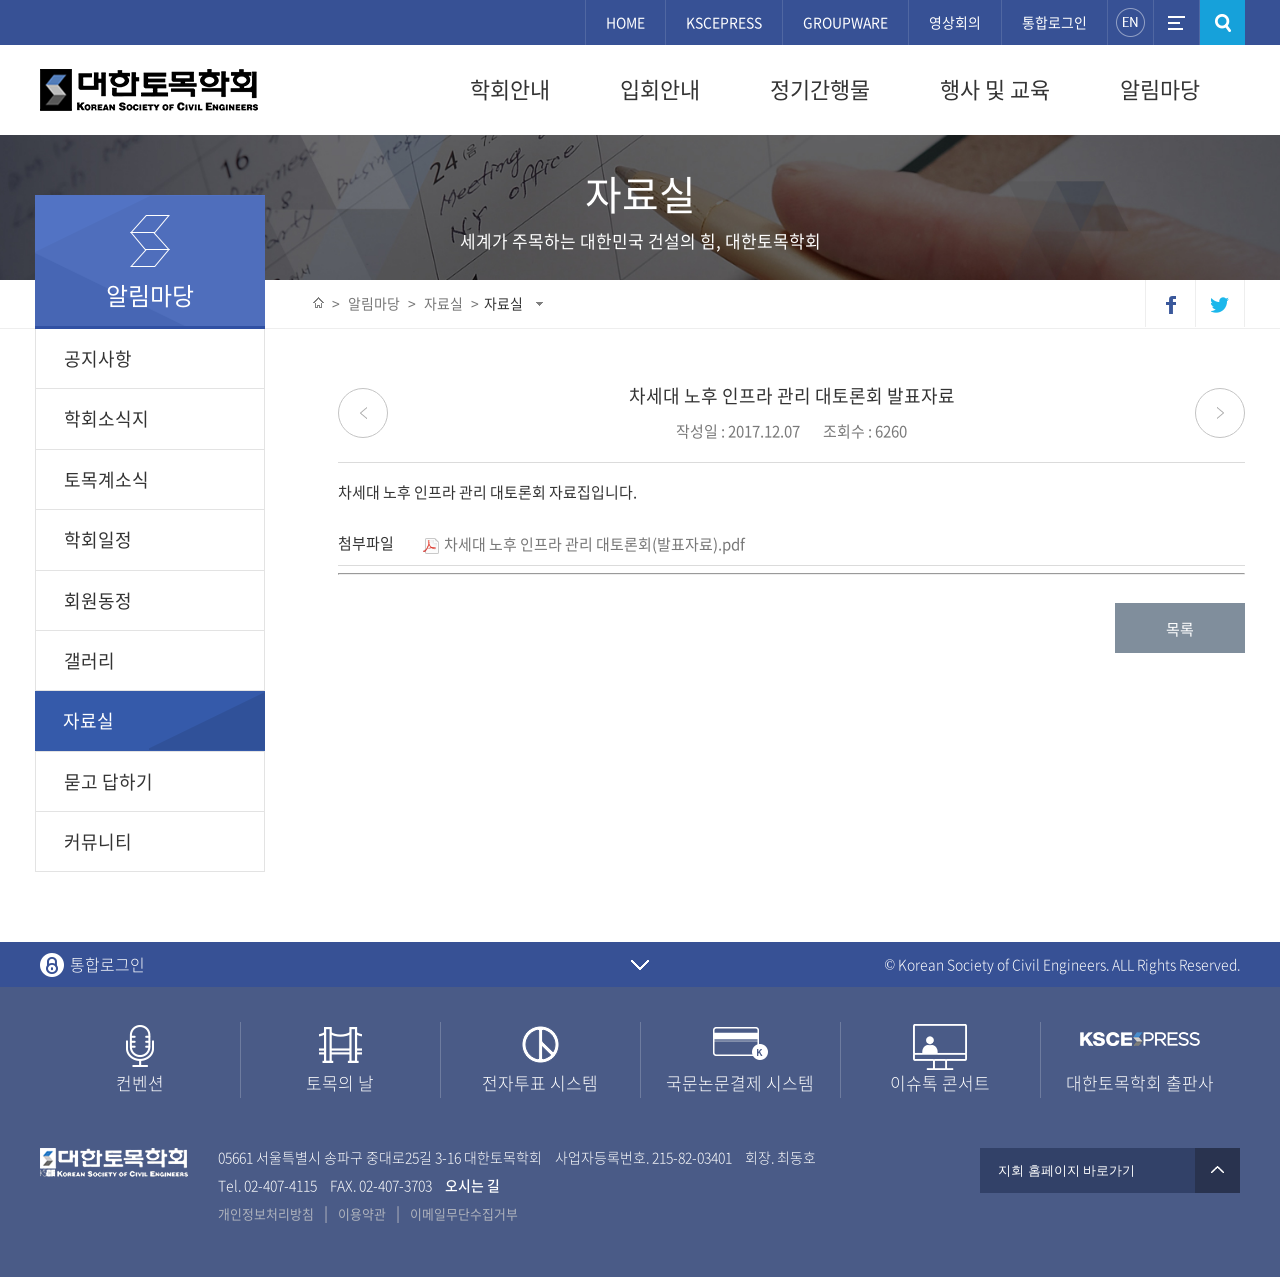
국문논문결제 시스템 (740, 1082)
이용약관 (362, 1213)
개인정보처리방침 (266, 1213)
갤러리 (89, 660)
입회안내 (660, 89)
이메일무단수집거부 (464, 1213)
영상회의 (955, 22)
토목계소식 (106, 479)
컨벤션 (140, 1082)
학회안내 (510, 89)
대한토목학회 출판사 (1140, 1082)
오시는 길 (472, 1185)
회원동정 (98, 600)
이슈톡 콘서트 (940, 1082)
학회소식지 (106, 418)
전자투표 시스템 (540, 1082)
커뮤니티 (98, 841)
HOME (625, 22)
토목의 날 (340, 1082)
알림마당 (1160, 89)
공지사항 (98, 358)
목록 (1180, 629)
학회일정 (98, 539)
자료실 (503, 303)
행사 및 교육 (995, 89)
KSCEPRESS (724, 22)
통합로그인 (1054, 22)
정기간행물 (820, 89)
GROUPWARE (845, 22)
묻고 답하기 (108, 781)
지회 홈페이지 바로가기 (1110, 1170)
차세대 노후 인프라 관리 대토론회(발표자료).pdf (584, 544)
